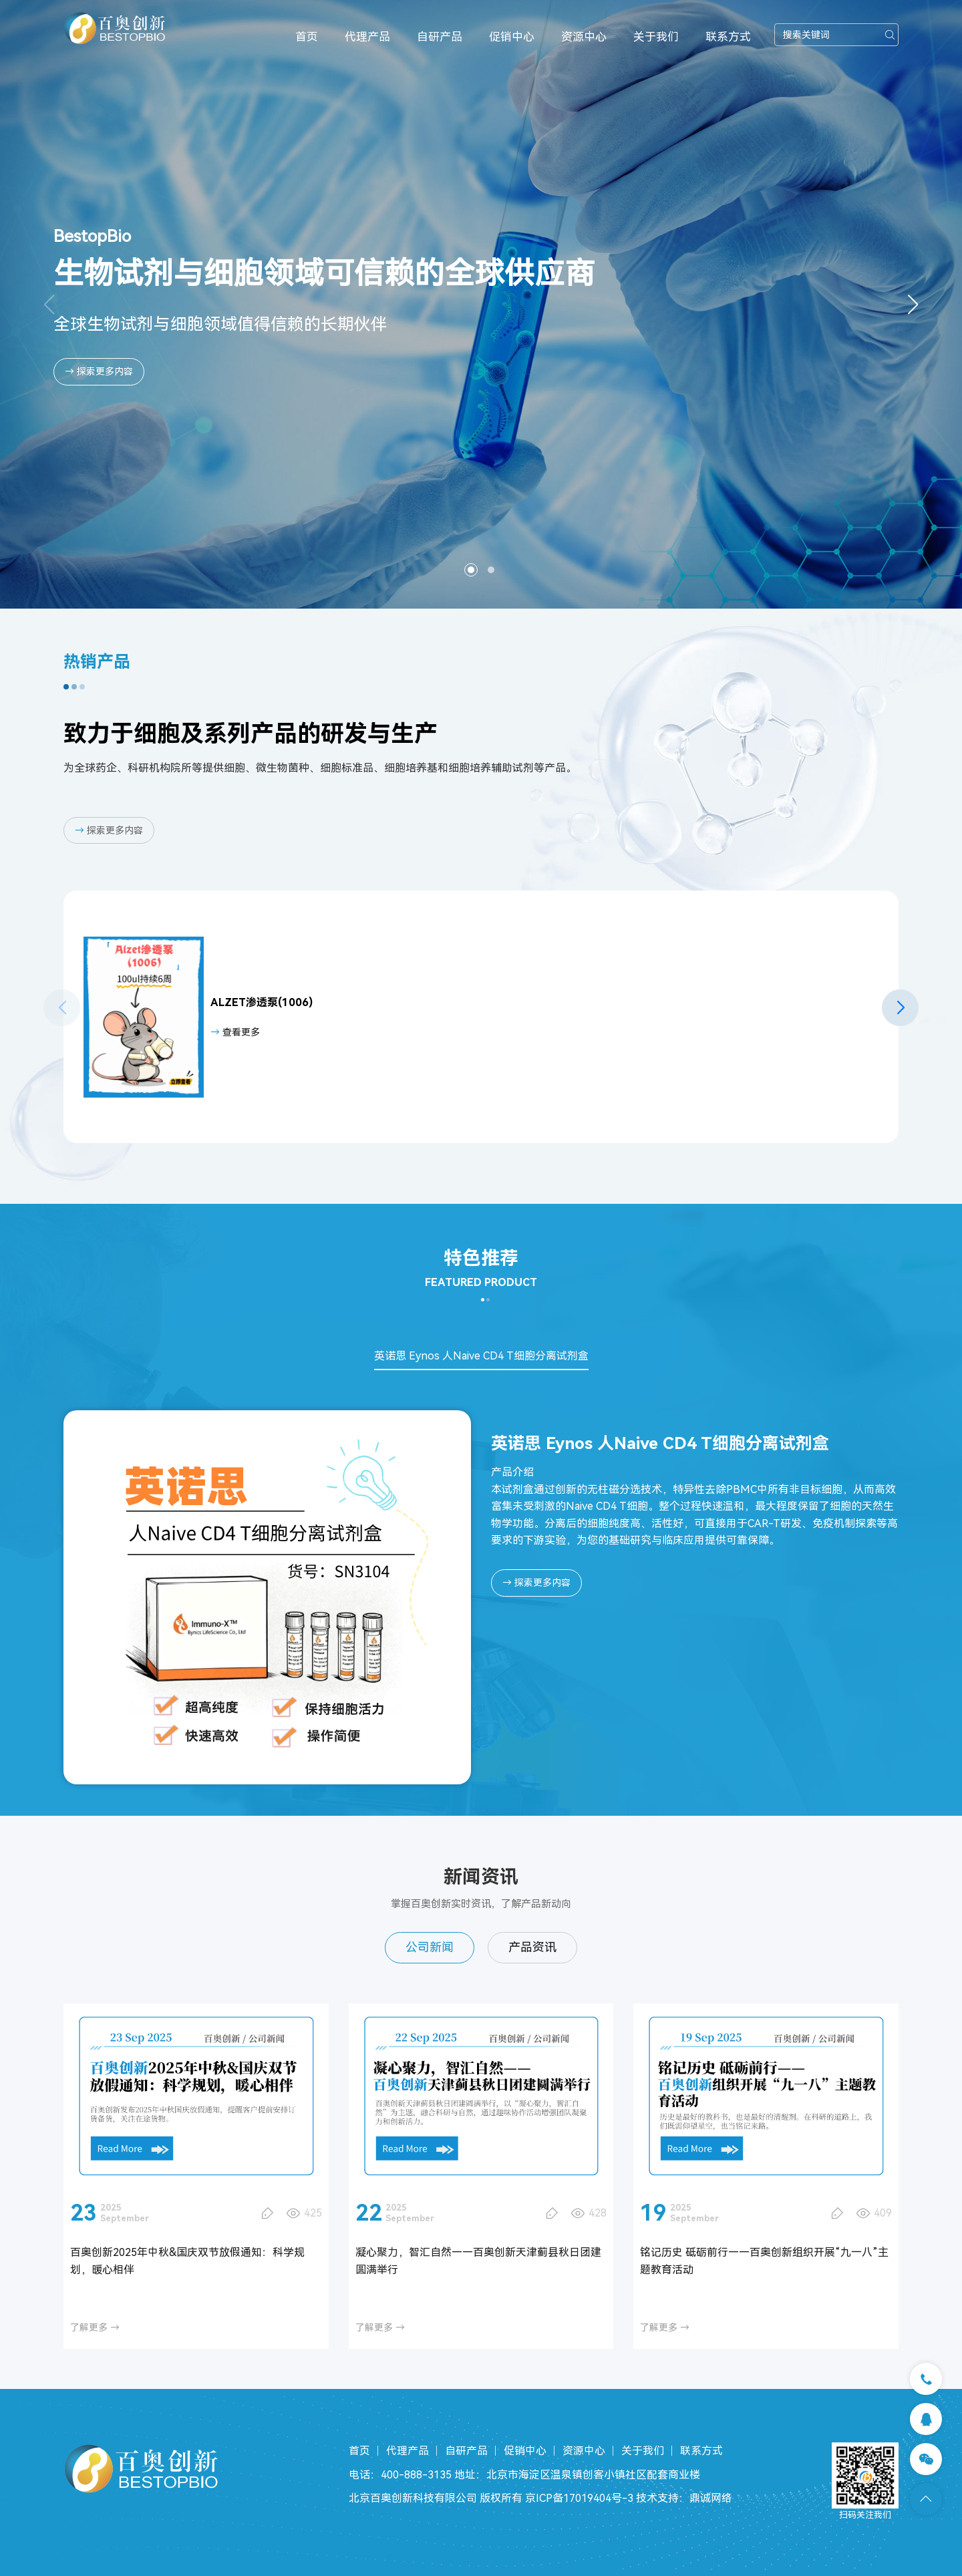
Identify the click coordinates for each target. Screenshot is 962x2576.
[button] (913, 304)
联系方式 (728, 36)
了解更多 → (95, 2327)
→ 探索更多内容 (99, 371)
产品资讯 (532, 1947)
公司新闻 (430, 1947)
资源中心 (584, 36)
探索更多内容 (109, 830)
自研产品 (439, 36)
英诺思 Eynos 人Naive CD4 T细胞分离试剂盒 (481, 1355)
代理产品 (367, 36)
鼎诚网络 (710, 2498)
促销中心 (511, 36)
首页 (306, 36)
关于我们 (656, 36)
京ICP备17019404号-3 (579, 2498)
